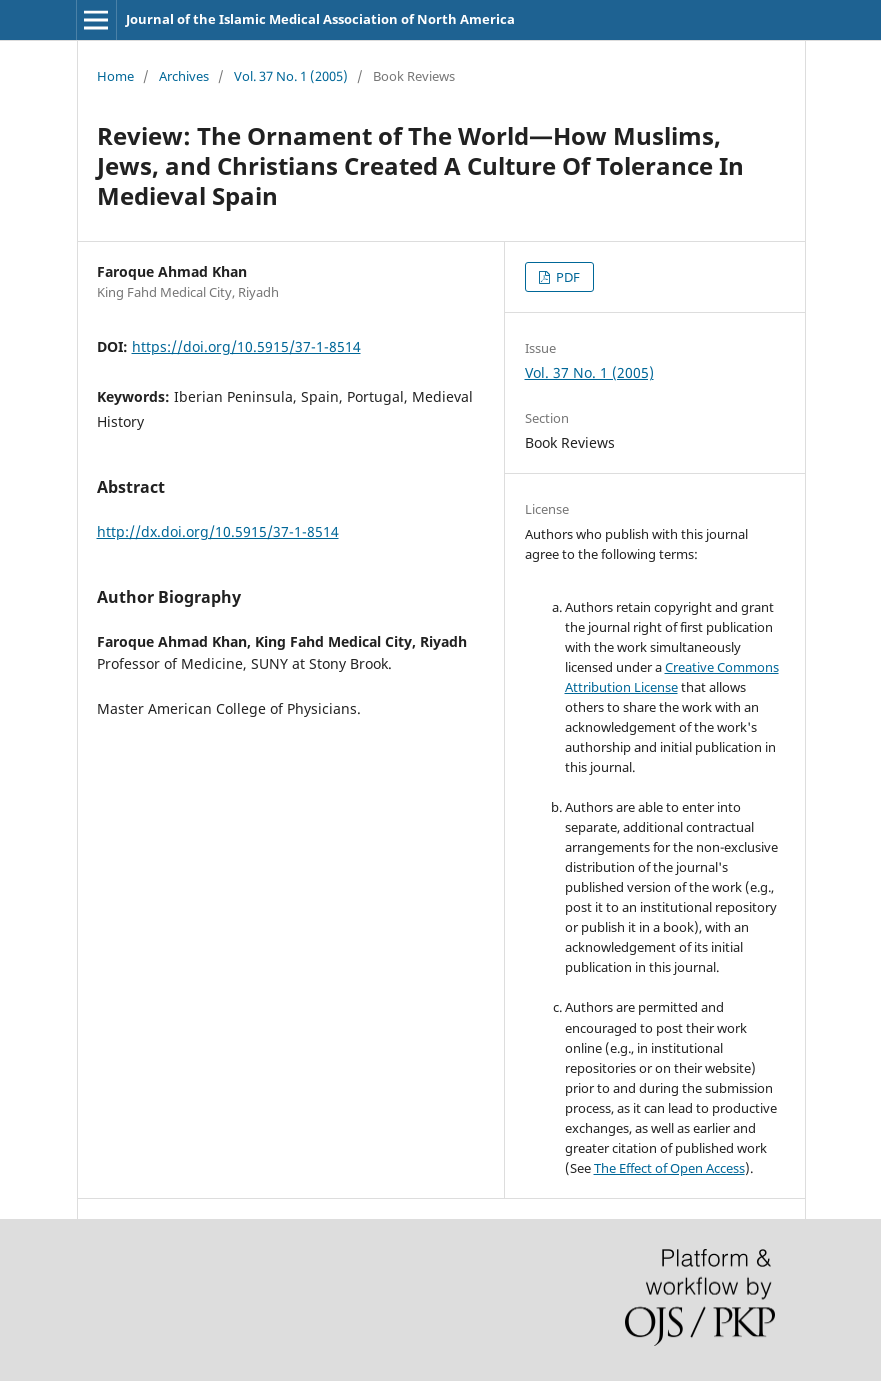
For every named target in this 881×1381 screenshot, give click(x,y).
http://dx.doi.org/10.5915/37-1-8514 (218, 531)
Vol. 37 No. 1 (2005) (291, 76)
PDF (566, 277)
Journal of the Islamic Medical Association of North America (320, 19)
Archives (184, 76)
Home (115, 76)
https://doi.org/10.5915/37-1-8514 (246, 346)
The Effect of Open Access (669, 1168)
